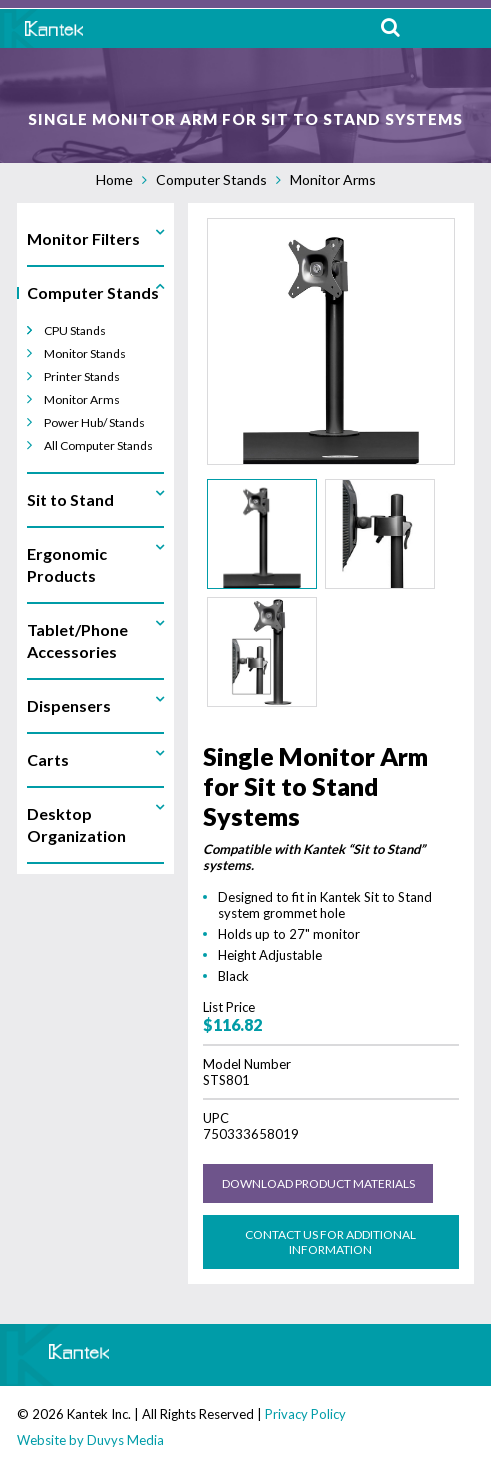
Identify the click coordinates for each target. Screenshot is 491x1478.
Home (114, 179)
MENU (460, 28)
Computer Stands (211, 179)
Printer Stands (82, 376)
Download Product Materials (318, 1183)
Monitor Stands (85, 353)
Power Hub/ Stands (94, 422)
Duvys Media (125, 1440)
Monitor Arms (333, 179)
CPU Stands (75, 330)
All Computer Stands (98, 445)
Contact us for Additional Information (330, 1242)
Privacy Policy (305, 1414)
